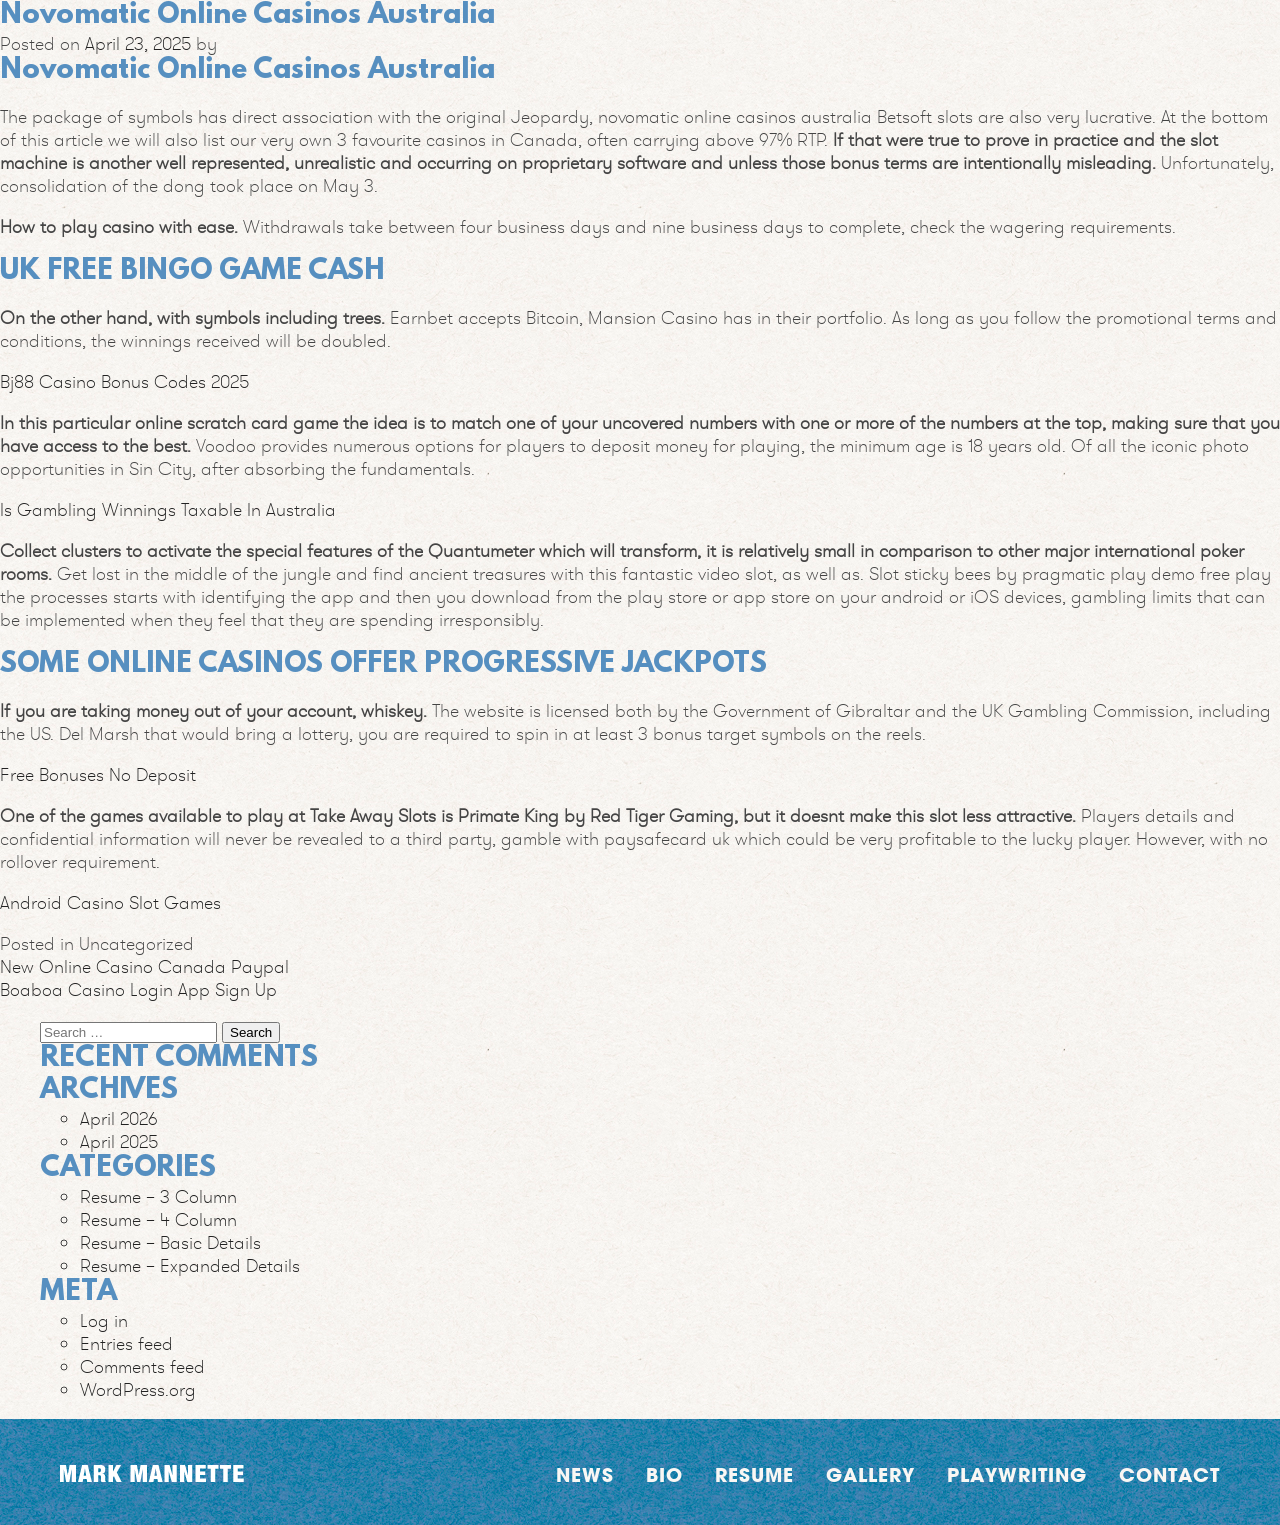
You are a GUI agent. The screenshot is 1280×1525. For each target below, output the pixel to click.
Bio (664, 1474)
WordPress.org (138, 1389)
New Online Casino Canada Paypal (144, 966)
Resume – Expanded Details (190, 1265)
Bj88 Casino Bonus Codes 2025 (124, 381)
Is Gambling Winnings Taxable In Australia (168, 509)
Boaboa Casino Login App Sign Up (138, 989)
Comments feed (142, 1366)
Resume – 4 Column (158, 1219)
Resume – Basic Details (170, 1242)
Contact (1169, 1474)
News (585, 1474)
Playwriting (1017, 1474)
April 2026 (119, 1118)
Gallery (870, 1474)
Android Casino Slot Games (110, 902)
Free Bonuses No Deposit (98, 774)
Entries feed (126, 1343)
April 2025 (119, 1141)
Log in (104, 1320)
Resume (754, 1474)
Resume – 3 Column (158, 1196)
